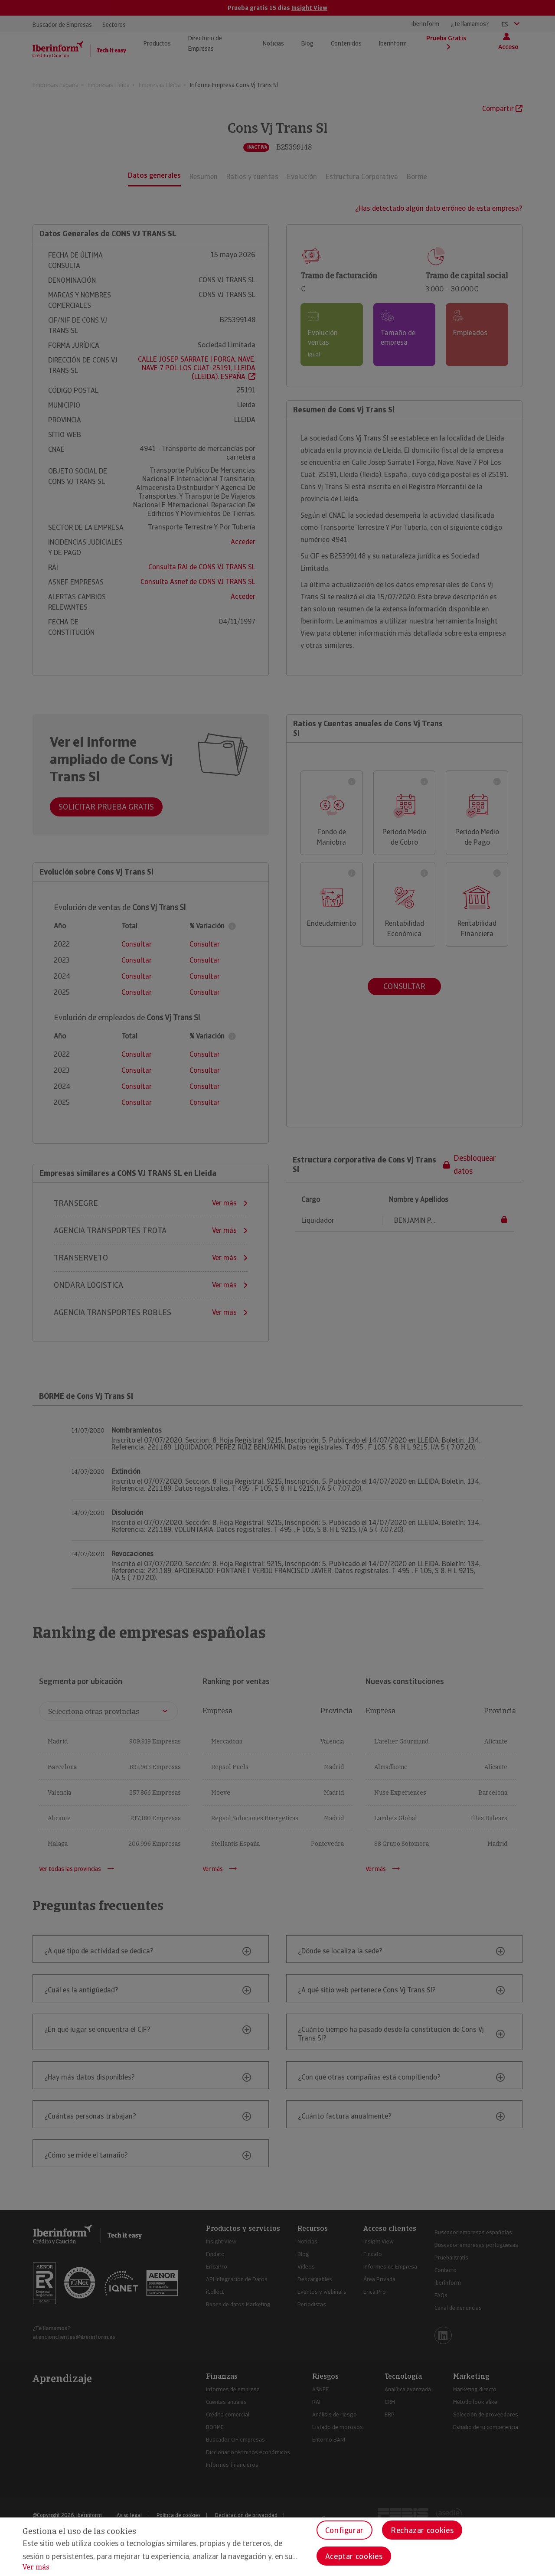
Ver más (36, 2567)
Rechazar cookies (422, 2530)
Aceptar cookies (354, 2556)
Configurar (344, 2530)
